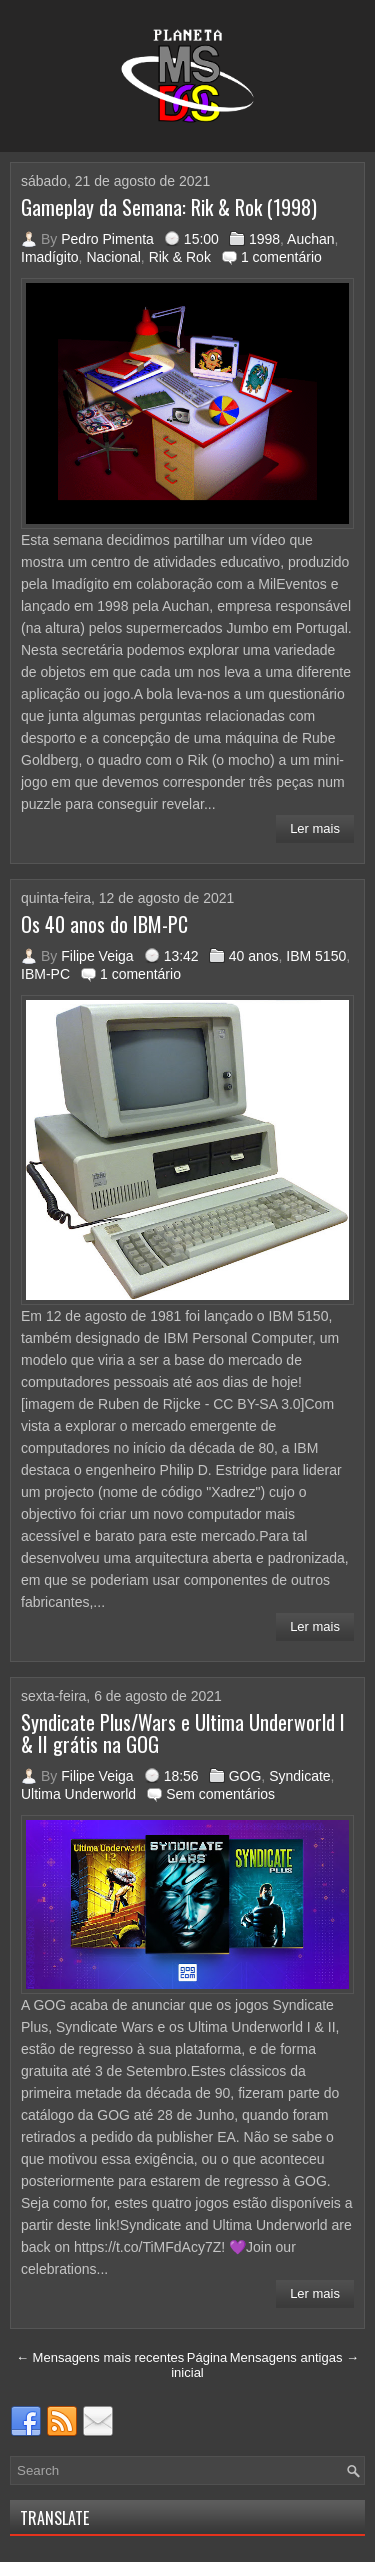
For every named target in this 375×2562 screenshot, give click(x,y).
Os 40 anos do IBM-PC (104, 924)
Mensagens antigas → (294, 2357)
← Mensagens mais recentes (100, 2357)
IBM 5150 (316, 956)
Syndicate (299, 1776)
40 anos (254, 956)
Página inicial (199, 2365)
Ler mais (315, 828)
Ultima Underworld (78, 1794)
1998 (264, 239)
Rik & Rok (180, 257)
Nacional (113, 257)
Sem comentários (220, 1794)
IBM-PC (45, 974)
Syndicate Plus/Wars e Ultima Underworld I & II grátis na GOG (183, 1733)
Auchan (310, 239)
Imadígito (50, 257)
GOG (245, 1776)
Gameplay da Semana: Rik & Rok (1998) (169, 207)
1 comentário (281, 257)
